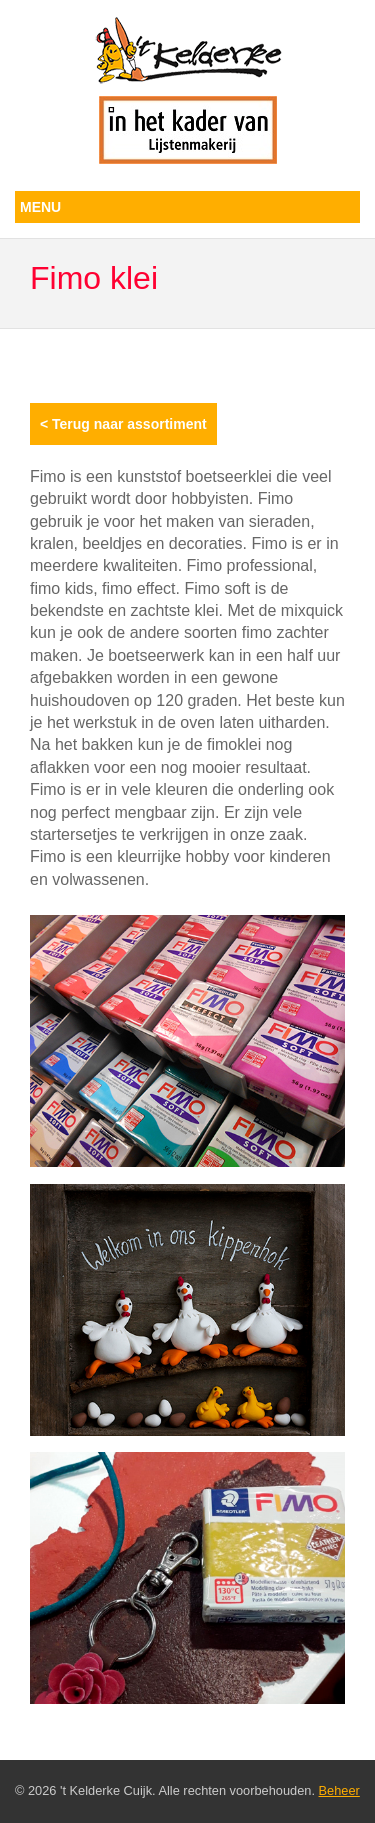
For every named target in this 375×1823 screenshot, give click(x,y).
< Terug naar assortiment (123, 424)
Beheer (339, 1790)
